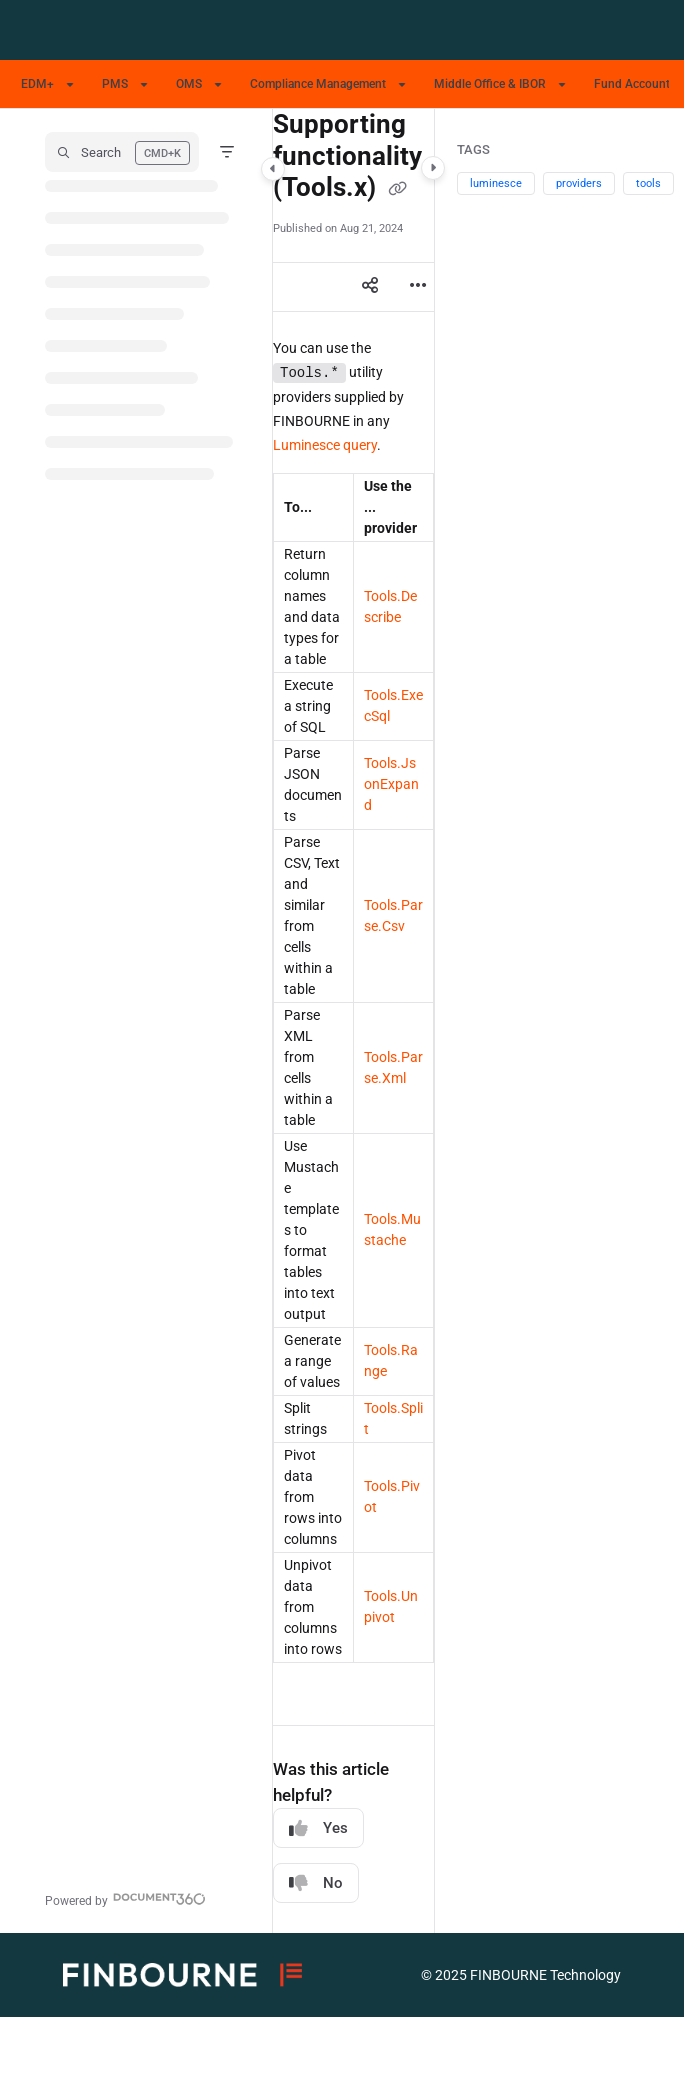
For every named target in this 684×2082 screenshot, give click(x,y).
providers (579, 183)
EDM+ (37, 84)
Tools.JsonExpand (391, 784)
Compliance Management (318, 84)
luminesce (496, 183)
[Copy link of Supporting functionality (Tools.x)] (398, 189)
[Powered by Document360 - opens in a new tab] (125, 1898)
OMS (189, 84)
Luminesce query (325, 445)
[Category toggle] (273, 169)
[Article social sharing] (370, 287)
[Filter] (227, 152)
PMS (115, 84)
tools (648, 183)
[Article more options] (418, 287)
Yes (318, 1828)
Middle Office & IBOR (490, 84)
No (316, 1883)
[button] (122, 152)
